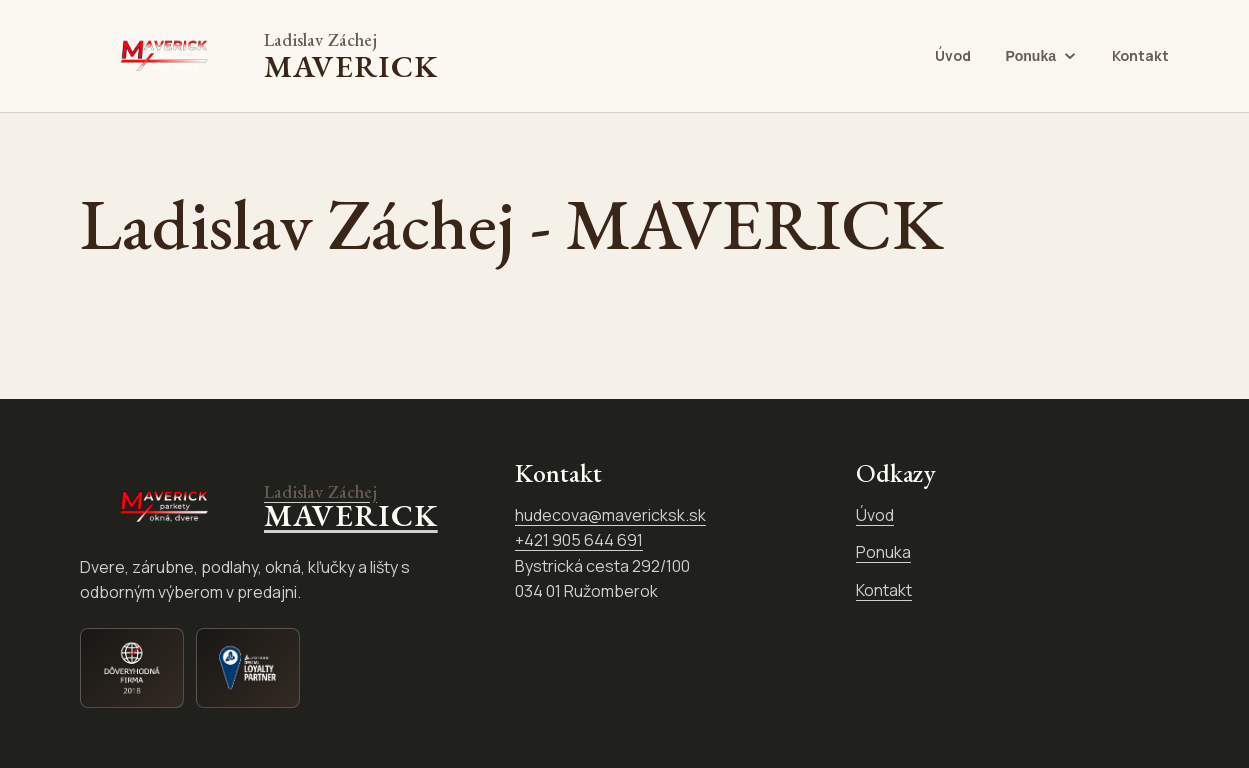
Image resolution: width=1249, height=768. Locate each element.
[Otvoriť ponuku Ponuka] (1041, 56)
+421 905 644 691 (579, 540)
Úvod (953, 55)
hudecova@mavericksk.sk (610, 515)
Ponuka (883, 552)
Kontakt (1140, 55)
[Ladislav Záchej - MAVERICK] (259, 56)
